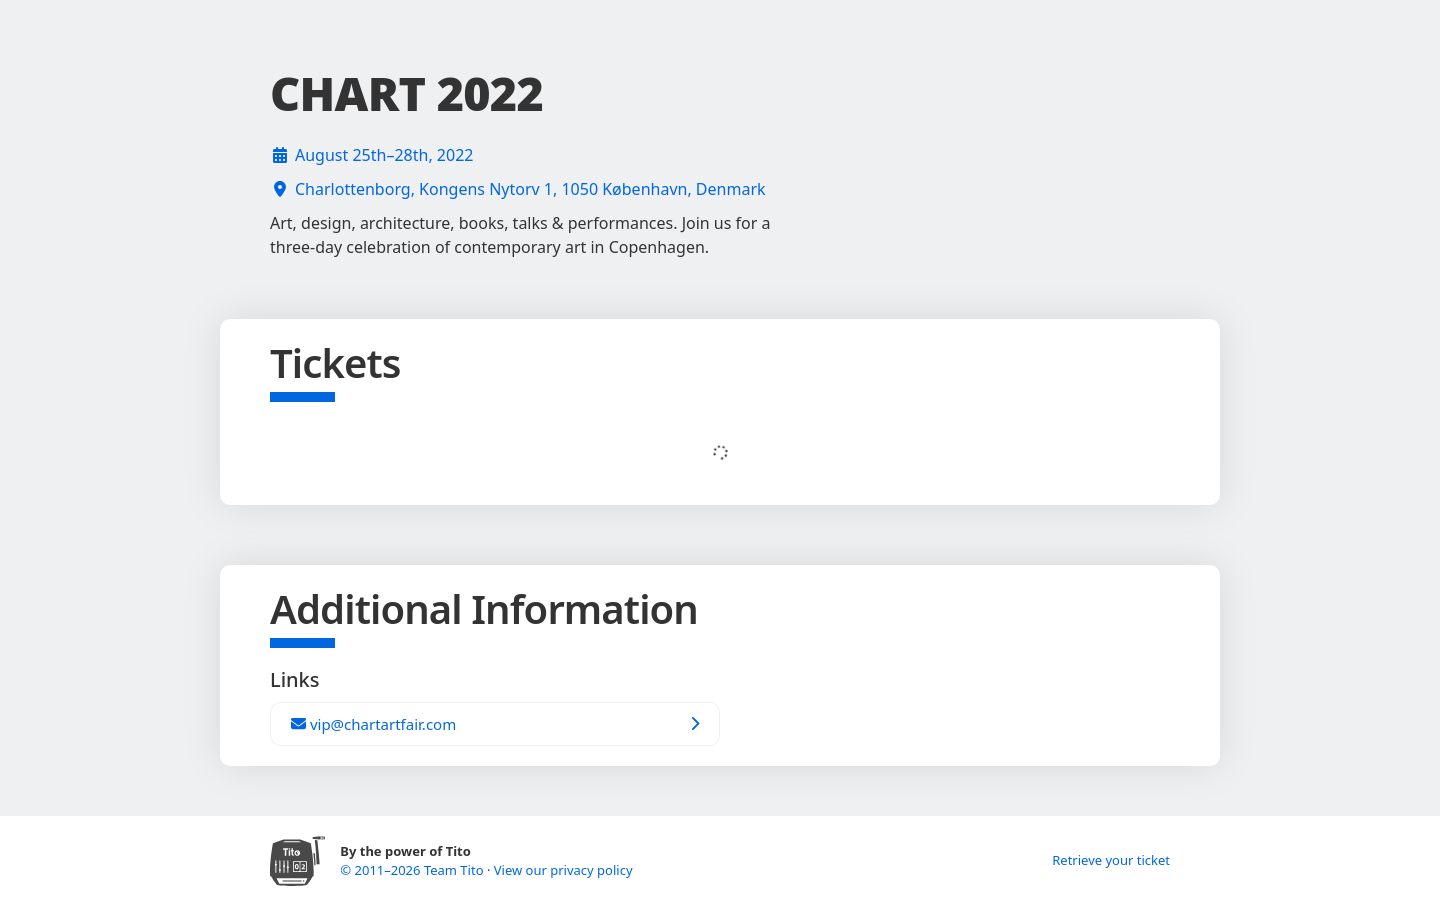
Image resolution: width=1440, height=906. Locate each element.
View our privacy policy (563, 870)
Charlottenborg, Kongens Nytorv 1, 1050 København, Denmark (530, 189)
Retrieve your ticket (1111, 860)
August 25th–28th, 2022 (384, 155)
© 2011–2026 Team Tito (413, 870)
